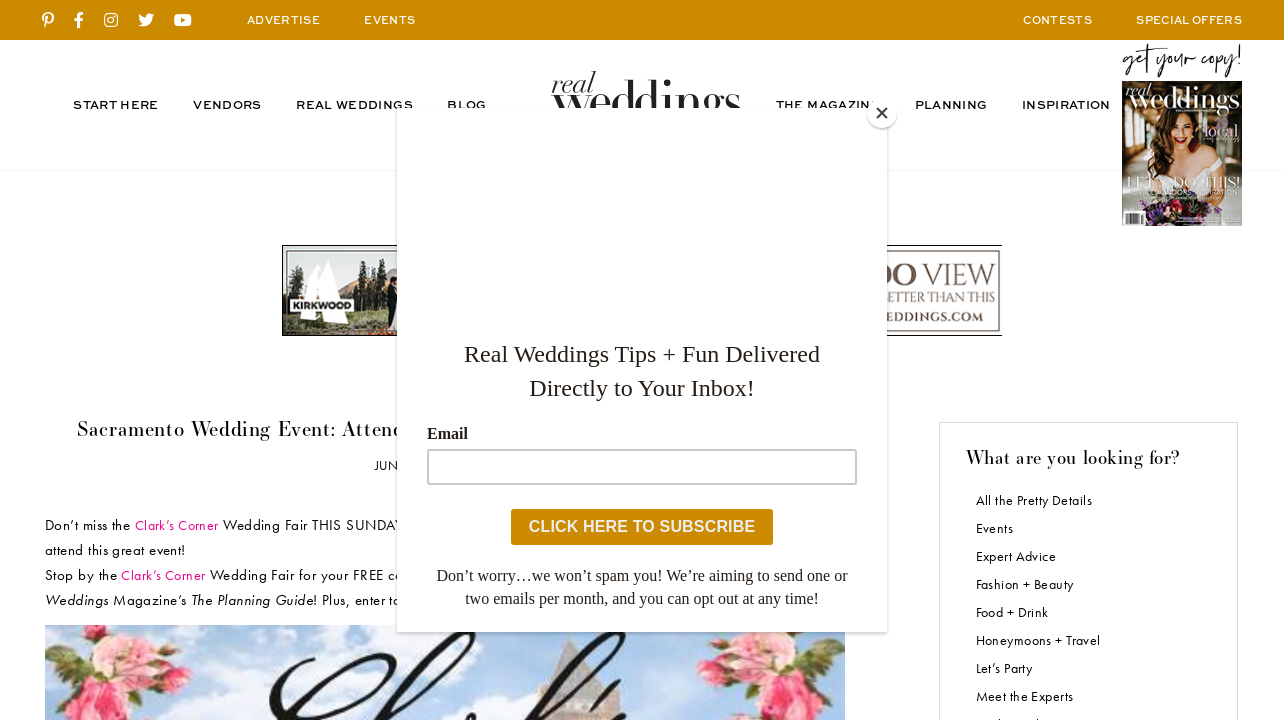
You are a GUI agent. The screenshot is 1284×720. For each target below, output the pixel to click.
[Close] (882, 113)
